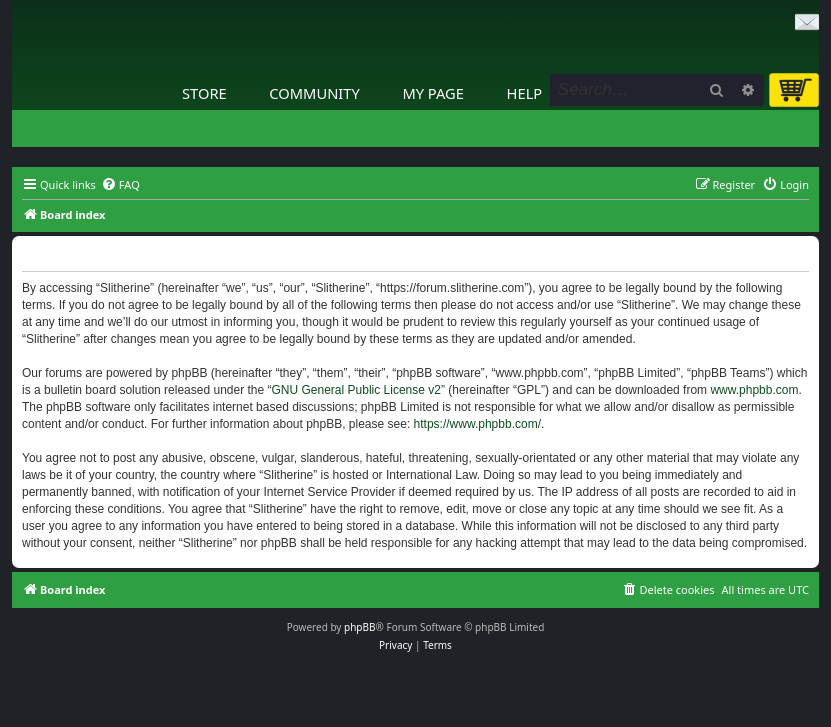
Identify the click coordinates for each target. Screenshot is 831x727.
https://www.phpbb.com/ (477, 424)
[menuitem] (120, 185)
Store (204, 93)
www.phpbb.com (754, 390)
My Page (433, 93)
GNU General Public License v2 (356, 390)
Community (314, 93)
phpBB (359, 627)
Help (525, 93)
